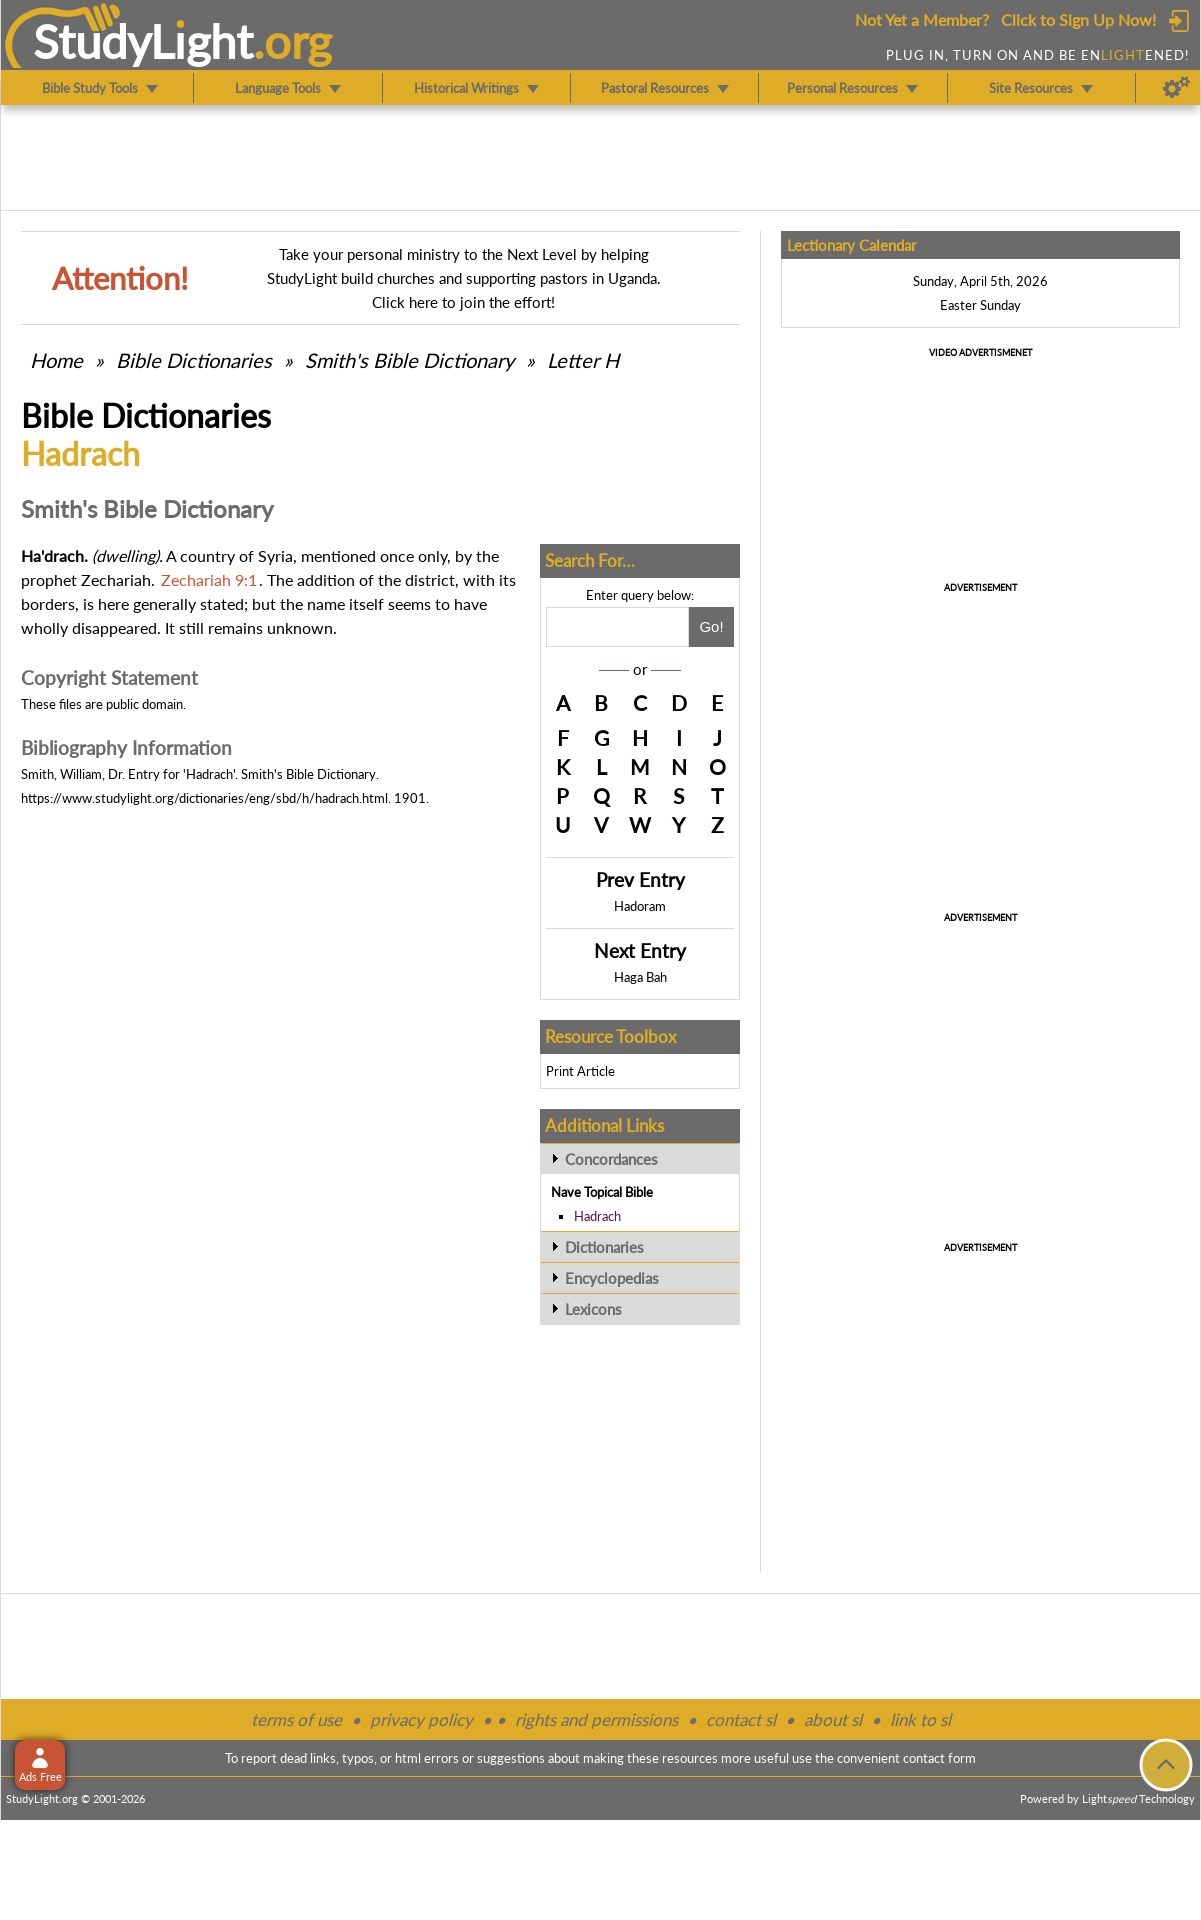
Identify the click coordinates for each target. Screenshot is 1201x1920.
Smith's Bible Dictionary (409, 360)
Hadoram (640, 906)
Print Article (580, 1071)
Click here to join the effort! (463, 302)
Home (56, 360)
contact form (939, 1758)
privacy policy (421, 1719)
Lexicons (593, 1309)
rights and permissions (596, 1719)
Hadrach (597, 1216)
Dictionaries (604, 1247)
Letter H (583, 360)
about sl (833, 1719)
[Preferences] (1176, 88)
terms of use (296, 1719)
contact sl (741, 1719)
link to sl (920, 1719)
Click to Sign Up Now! (1078, 19)
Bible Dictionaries (194, 360)
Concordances (611, 1159)
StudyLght (143, 41)
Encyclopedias (612, 1278)
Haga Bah (640, 977)
